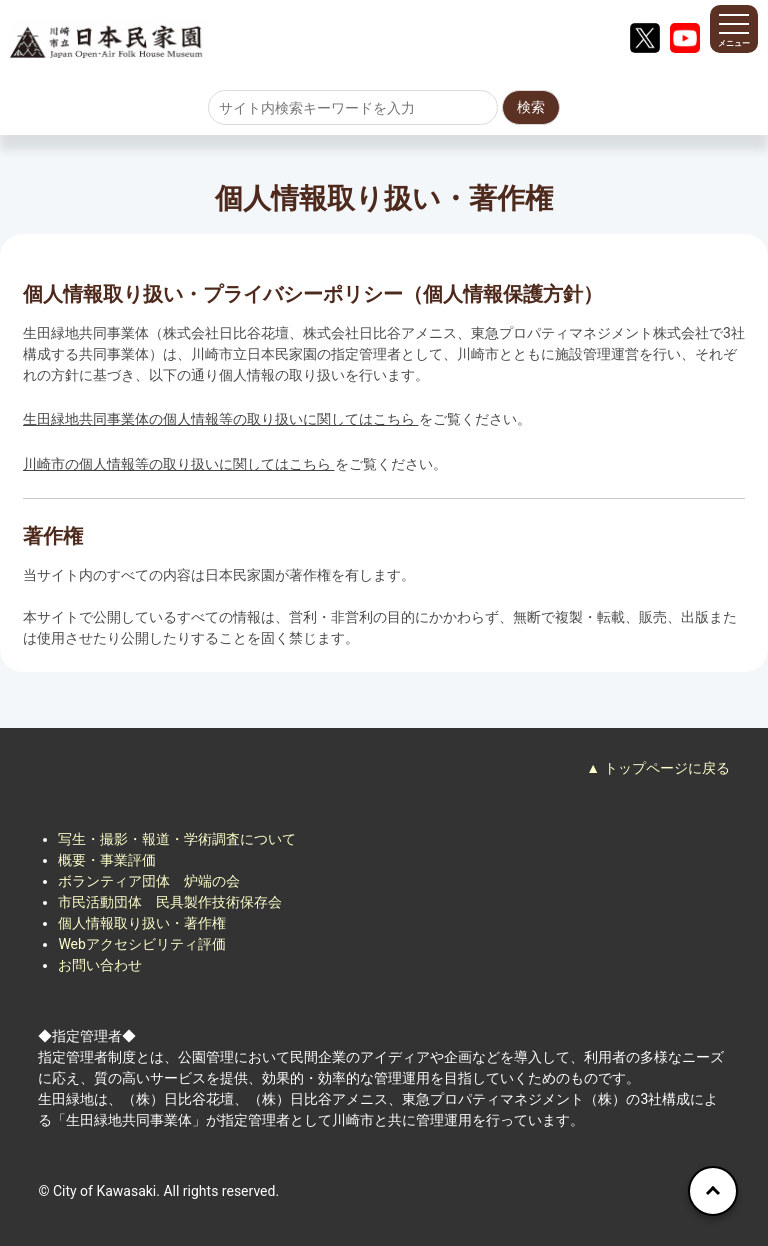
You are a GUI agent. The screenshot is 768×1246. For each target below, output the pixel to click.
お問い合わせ (100, 965)
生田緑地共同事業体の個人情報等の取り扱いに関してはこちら (220, 419)
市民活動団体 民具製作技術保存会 (170, 902)
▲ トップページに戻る (657, 768)
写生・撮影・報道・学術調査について (177, 839)
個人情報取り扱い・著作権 (142, 923)
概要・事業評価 (107, 860)
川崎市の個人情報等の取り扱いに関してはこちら (178, 464)
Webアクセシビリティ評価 (142, 944)
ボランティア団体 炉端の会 (149, 881)
